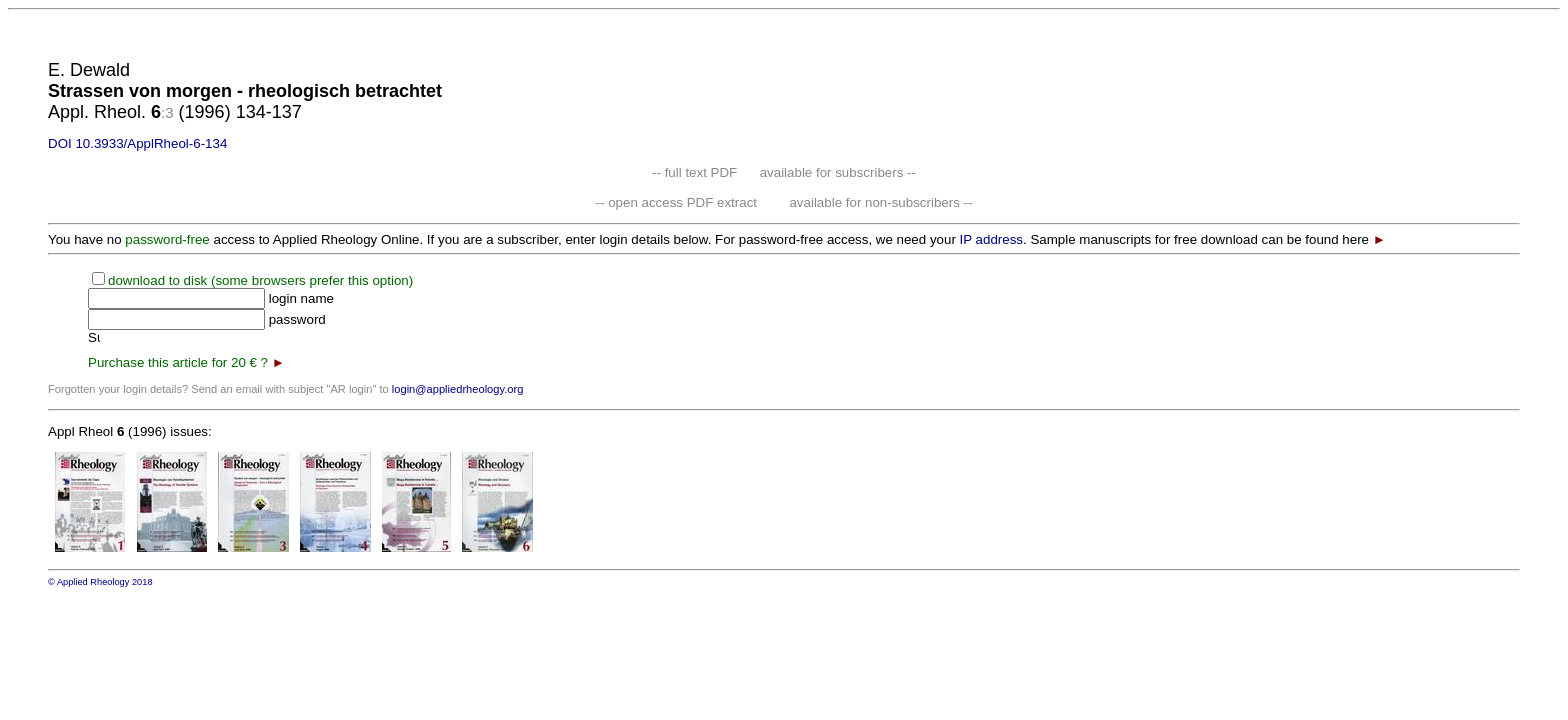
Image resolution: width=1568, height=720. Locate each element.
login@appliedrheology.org (458, 389)
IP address (991, 239)
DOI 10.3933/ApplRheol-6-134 (137, 143)
